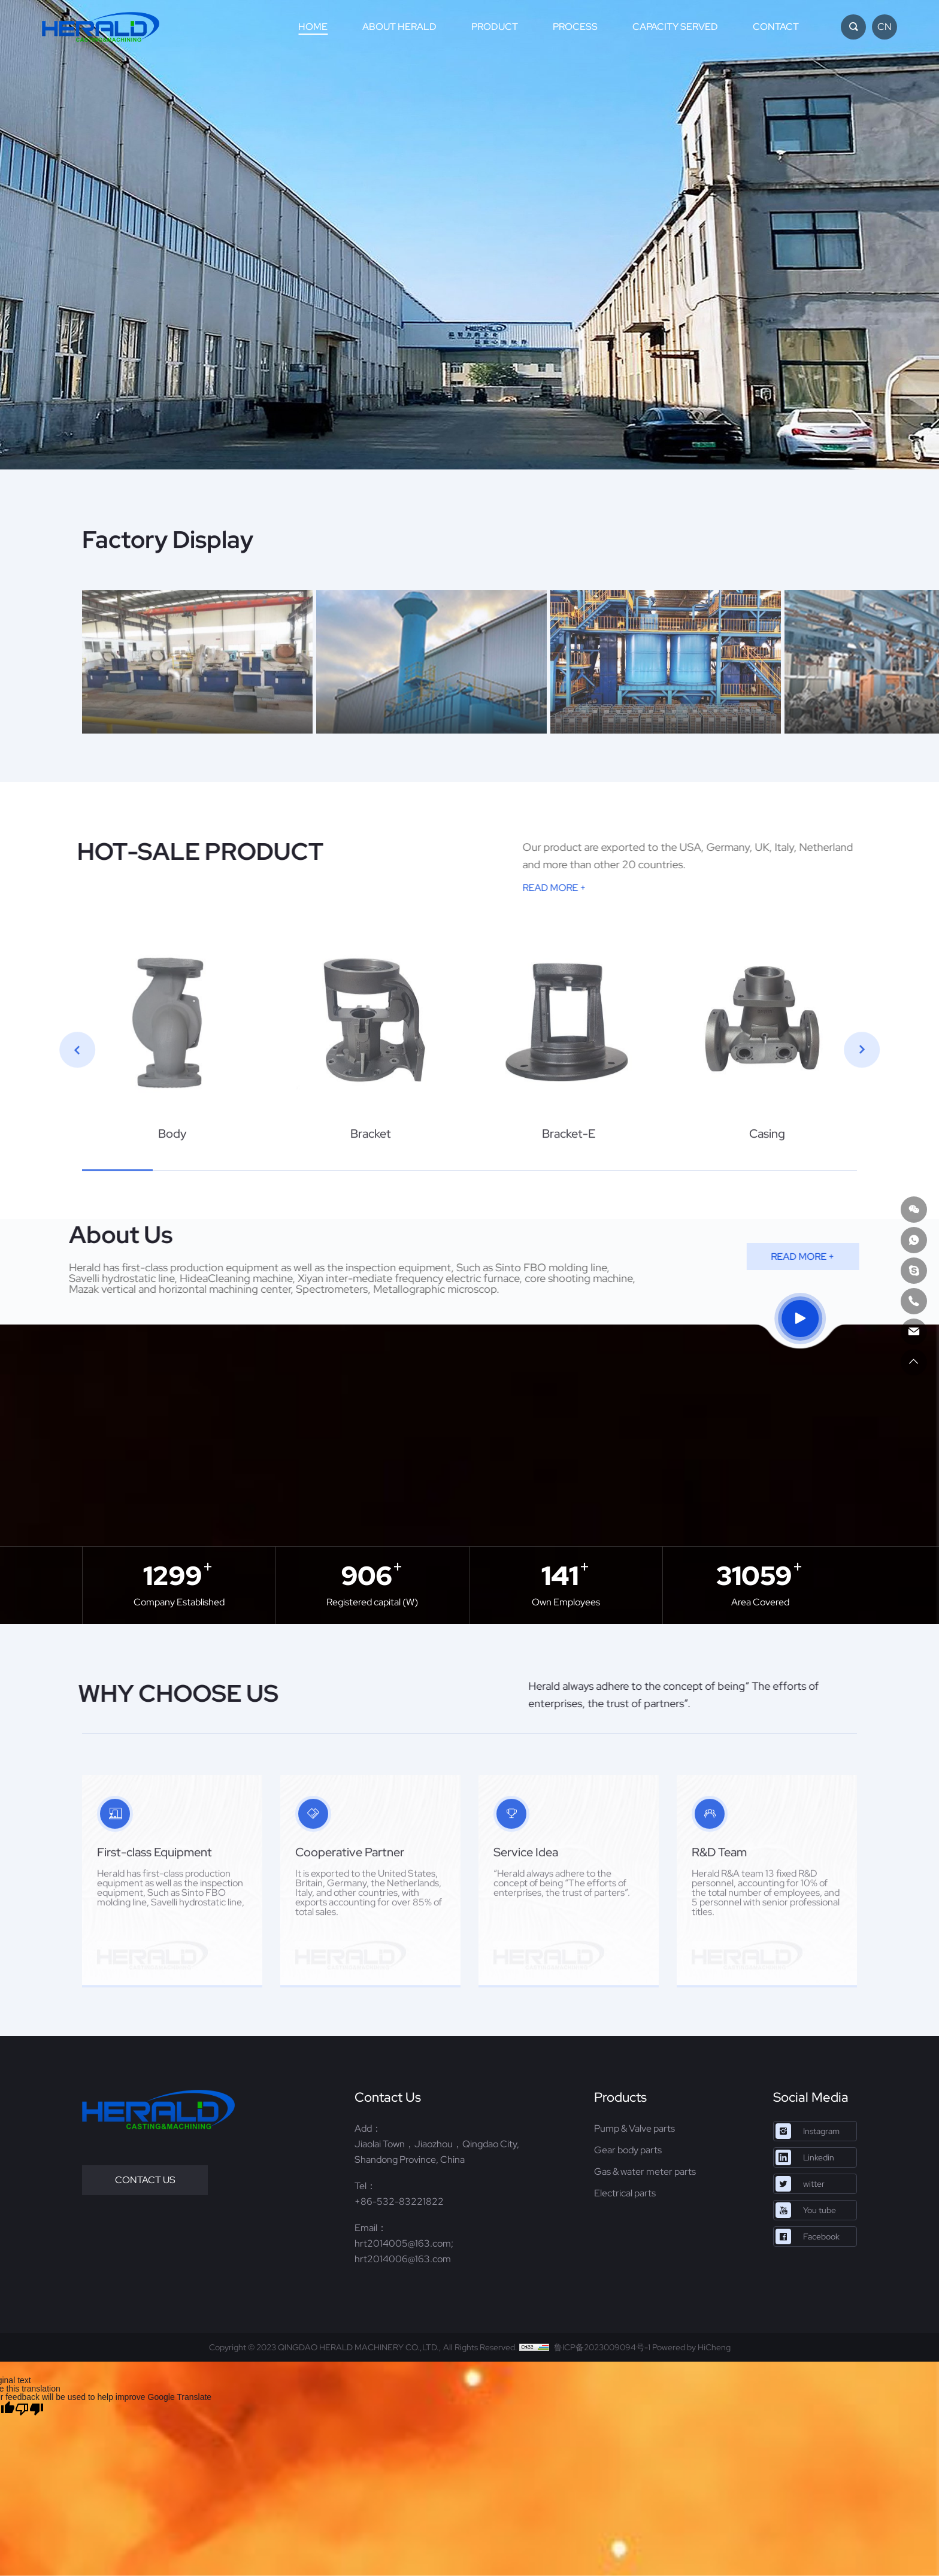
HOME (313, 26)
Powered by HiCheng (691, 2347)
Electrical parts (625, 2193)
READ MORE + (749, 887)
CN (884, 26)
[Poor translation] (29, 2409)
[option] (469, 234)
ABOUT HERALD (399, 26)
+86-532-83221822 (399, 2201)
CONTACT (776, 26)
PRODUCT (494, 26)
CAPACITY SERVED (675, 26)
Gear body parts (628, 2150)
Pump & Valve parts (634, 2128)
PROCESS (575, 26)
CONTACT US (145, 2180)
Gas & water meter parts (645, 2171)
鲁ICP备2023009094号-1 (602, 2347)
